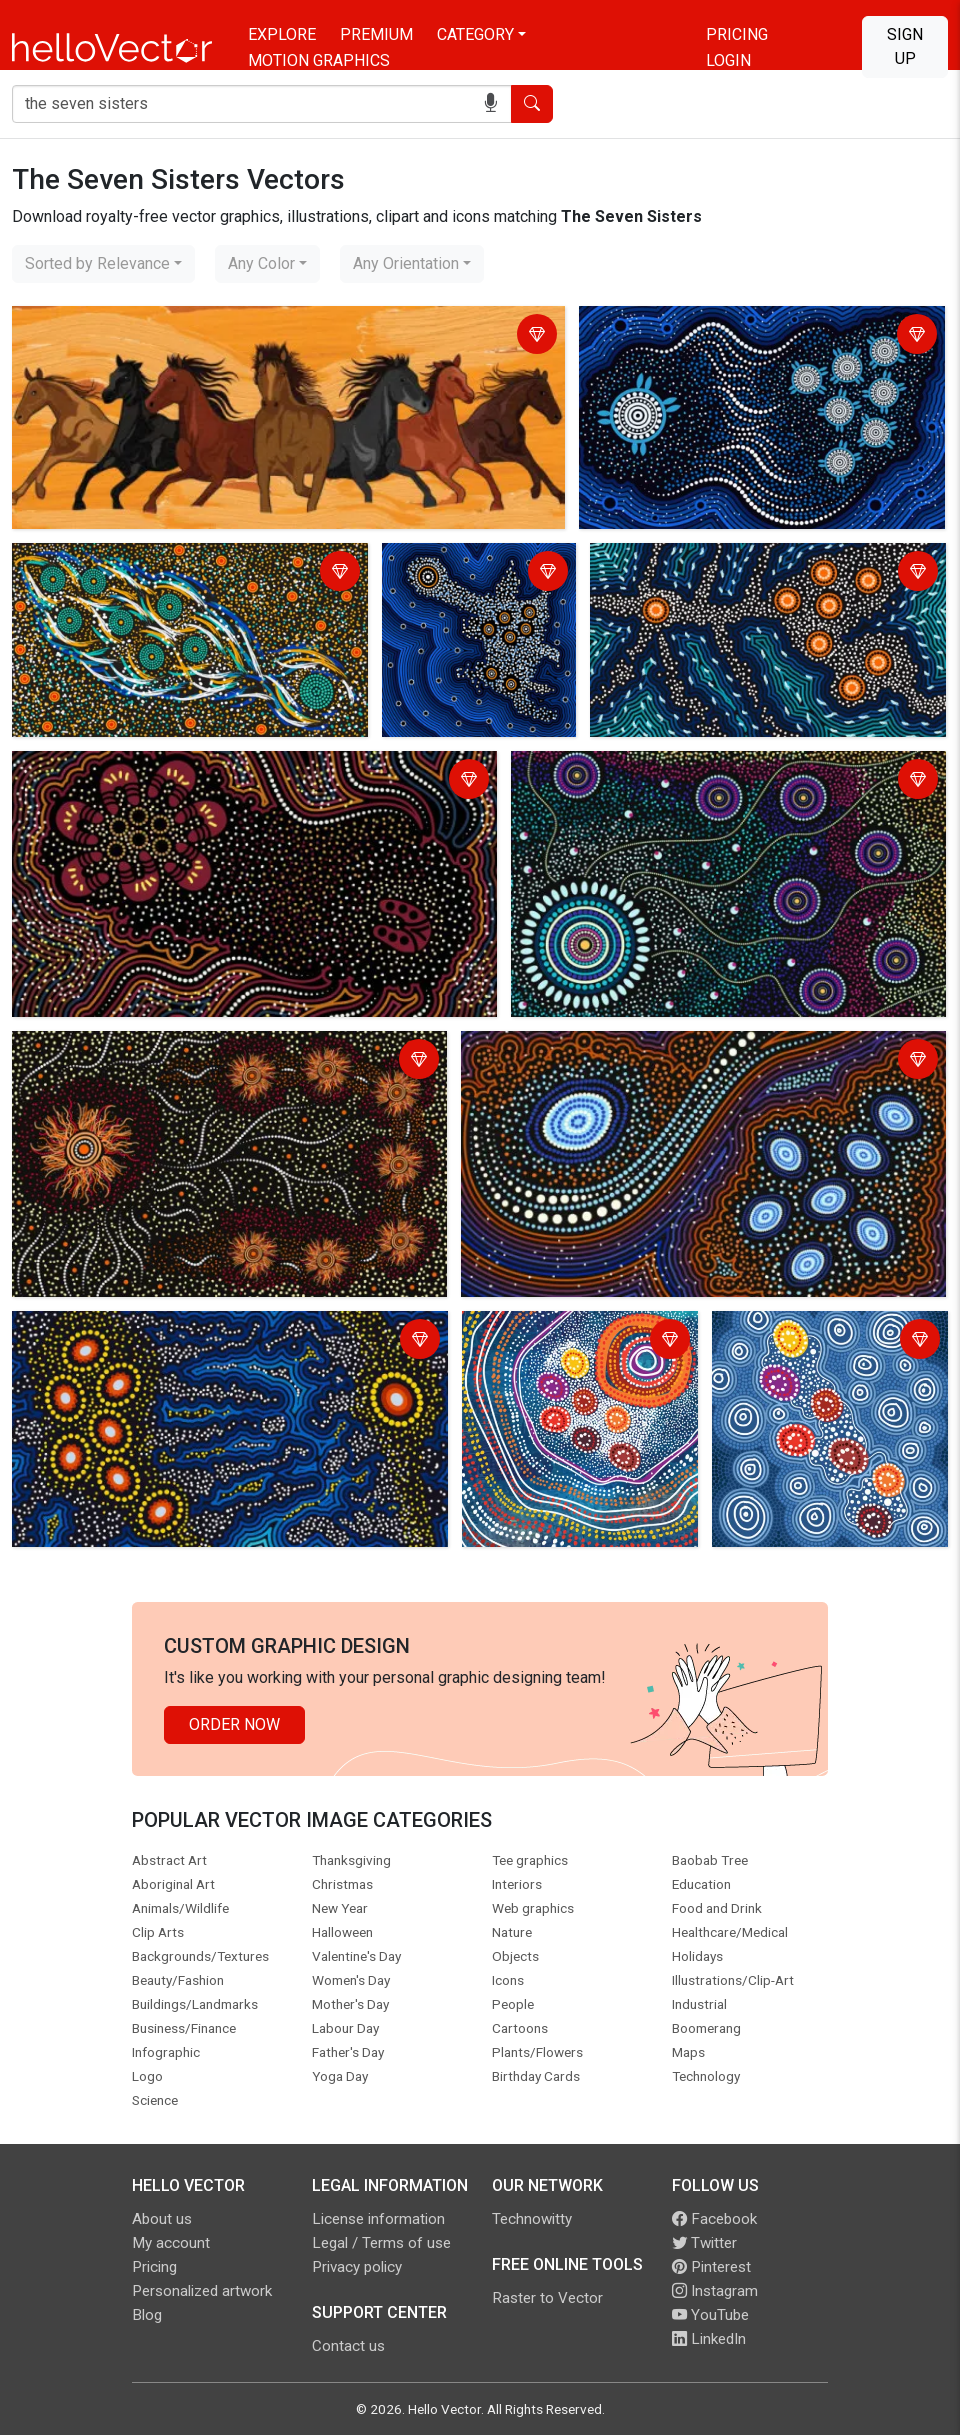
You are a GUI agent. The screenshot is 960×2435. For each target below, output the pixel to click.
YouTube (710, 2315)
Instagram (715, 2291)
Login (728, 60)
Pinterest (711, 2267)
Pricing (737, 34)
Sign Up (905, 46)
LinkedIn (709, 2339)
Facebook (714, 2219)
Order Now (234, 1724)
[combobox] (103, 264)
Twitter (704, 2243)
